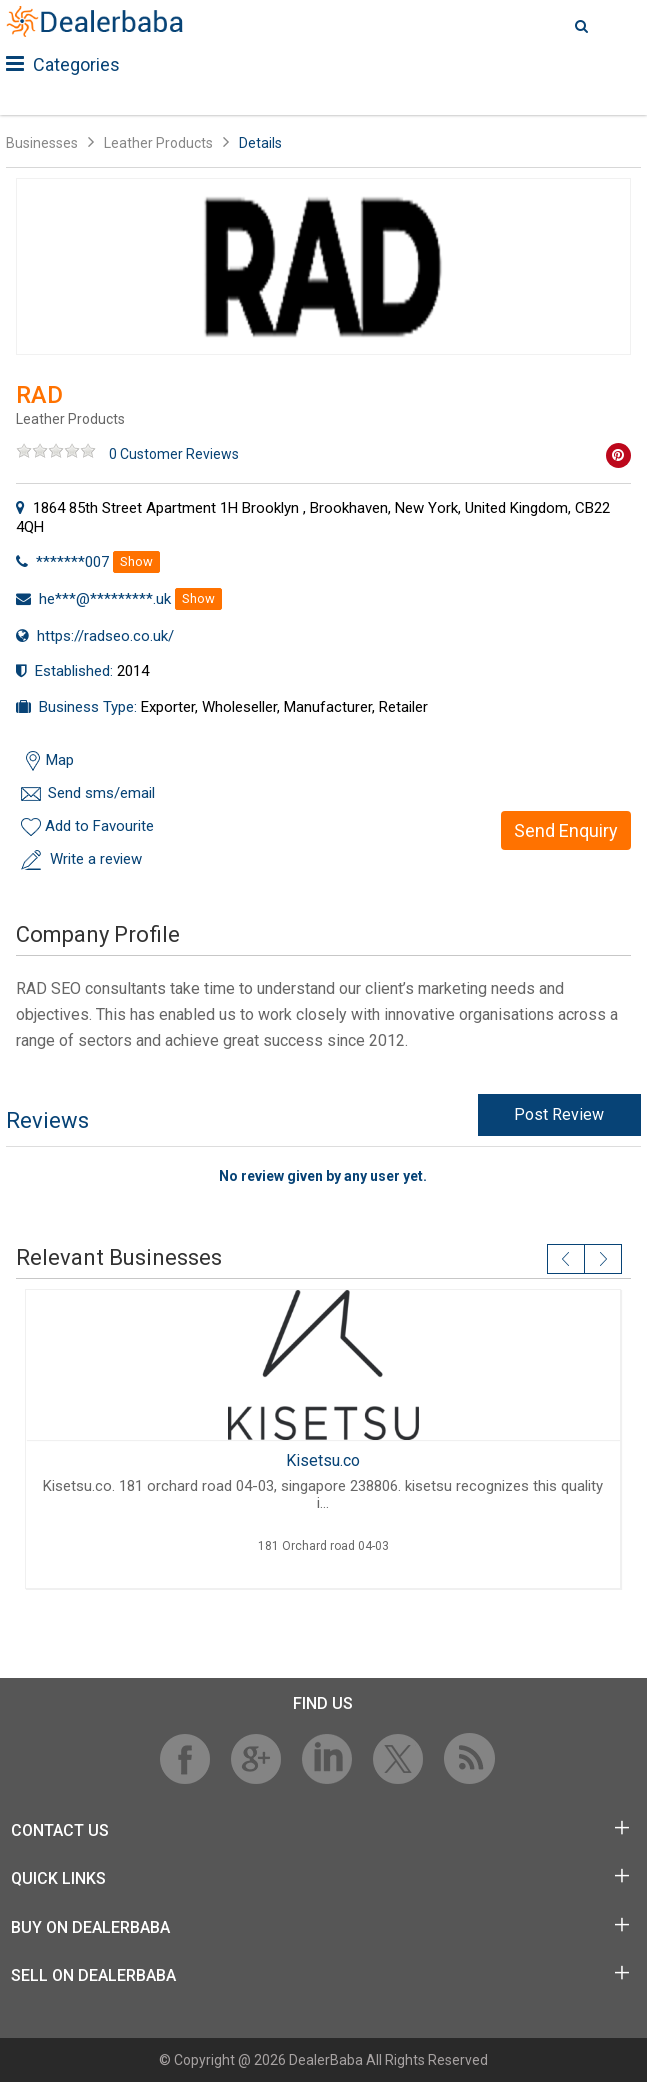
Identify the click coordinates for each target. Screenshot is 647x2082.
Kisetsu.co (323, 1460)
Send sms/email (101, 793)
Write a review (96, 859)
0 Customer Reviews (174, 454)
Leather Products (158, 143)
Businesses (42, 143)
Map (60, 760)
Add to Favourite (99, 826)
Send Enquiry (566, 830)
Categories (63, 64)
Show (136, 561)
